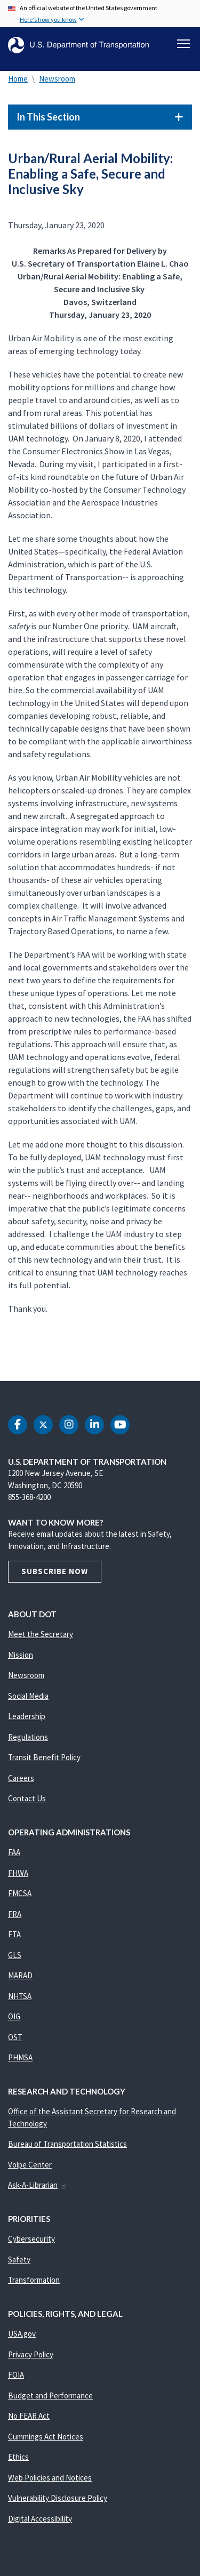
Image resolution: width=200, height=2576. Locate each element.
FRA (14, 1914)
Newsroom (57, 79)
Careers (21, 1778)
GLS (14, 1955)
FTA (14, 1934)
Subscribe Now (54, 1571)
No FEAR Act (29, 2416)
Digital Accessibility (40, 2519)
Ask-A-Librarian (37, 2185)
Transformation (34, 2280)
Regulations (28, 1737)
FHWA (18, 1873)
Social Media (28, 1696)
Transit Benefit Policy (44, 1757)
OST (15, 2037)
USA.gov (22, 2334)
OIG (14, 2016)
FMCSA (19, 1893)
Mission (20, 1655)
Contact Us (27, 1798)
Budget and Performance (50, 2395)
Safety (19, 2259)
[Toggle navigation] (183, 44)
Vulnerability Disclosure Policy (57, 2498)
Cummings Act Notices (45, 2436)
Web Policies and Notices (50, 2478)
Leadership (26, 1716)
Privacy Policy (30, 2354)
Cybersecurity (31, 2239)
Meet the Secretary (40, 1634)
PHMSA (20, 2057)
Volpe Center (30, 2165)
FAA (14, 1852)
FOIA (16, 2375)
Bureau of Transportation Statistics (67, 2144)
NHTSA (19, 1996)
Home (18, 79)
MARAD (20, 1975)
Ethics (18, 2457)
